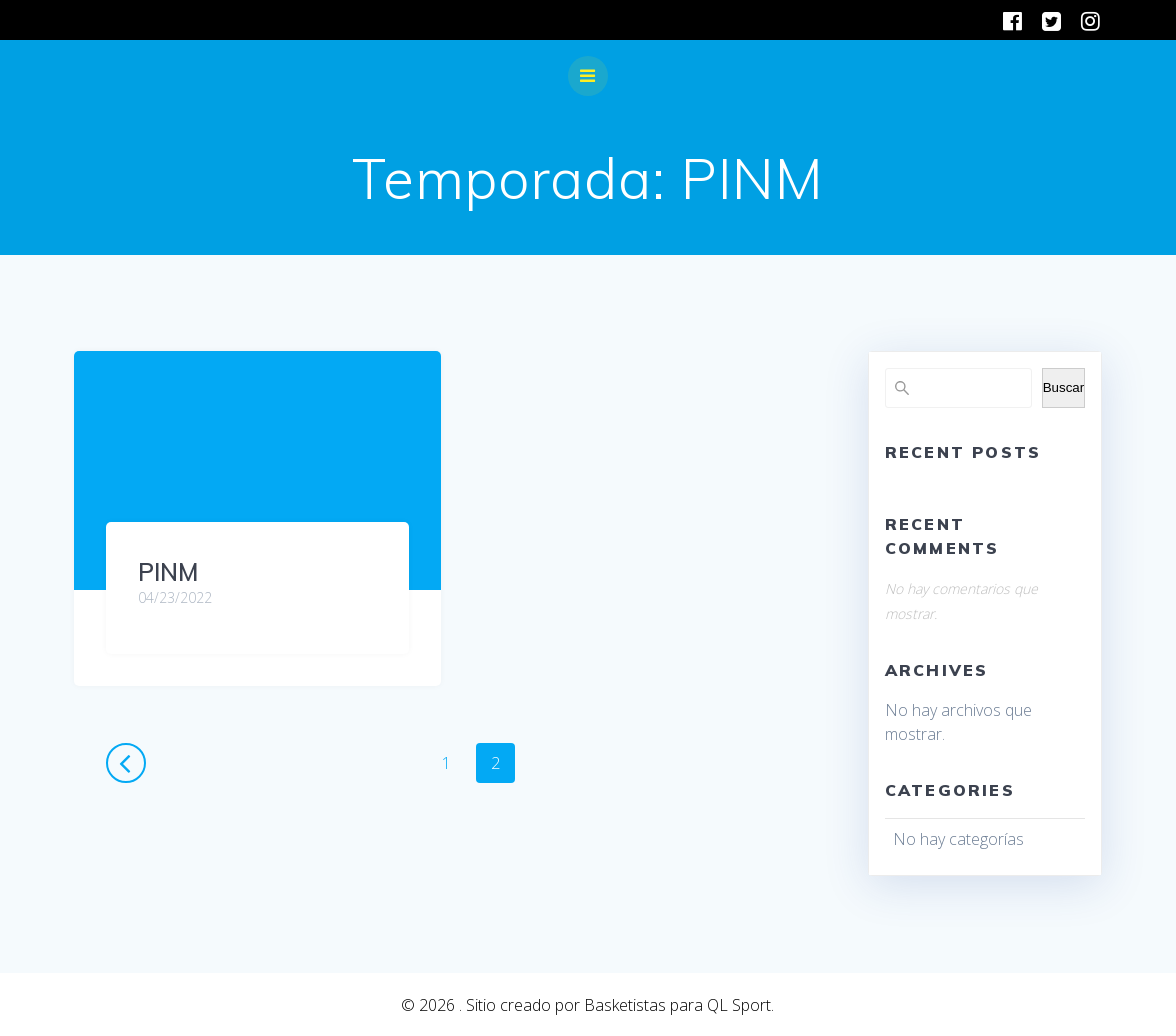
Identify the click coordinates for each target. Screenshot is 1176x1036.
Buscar (1063, 387)
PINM (168, 572)
